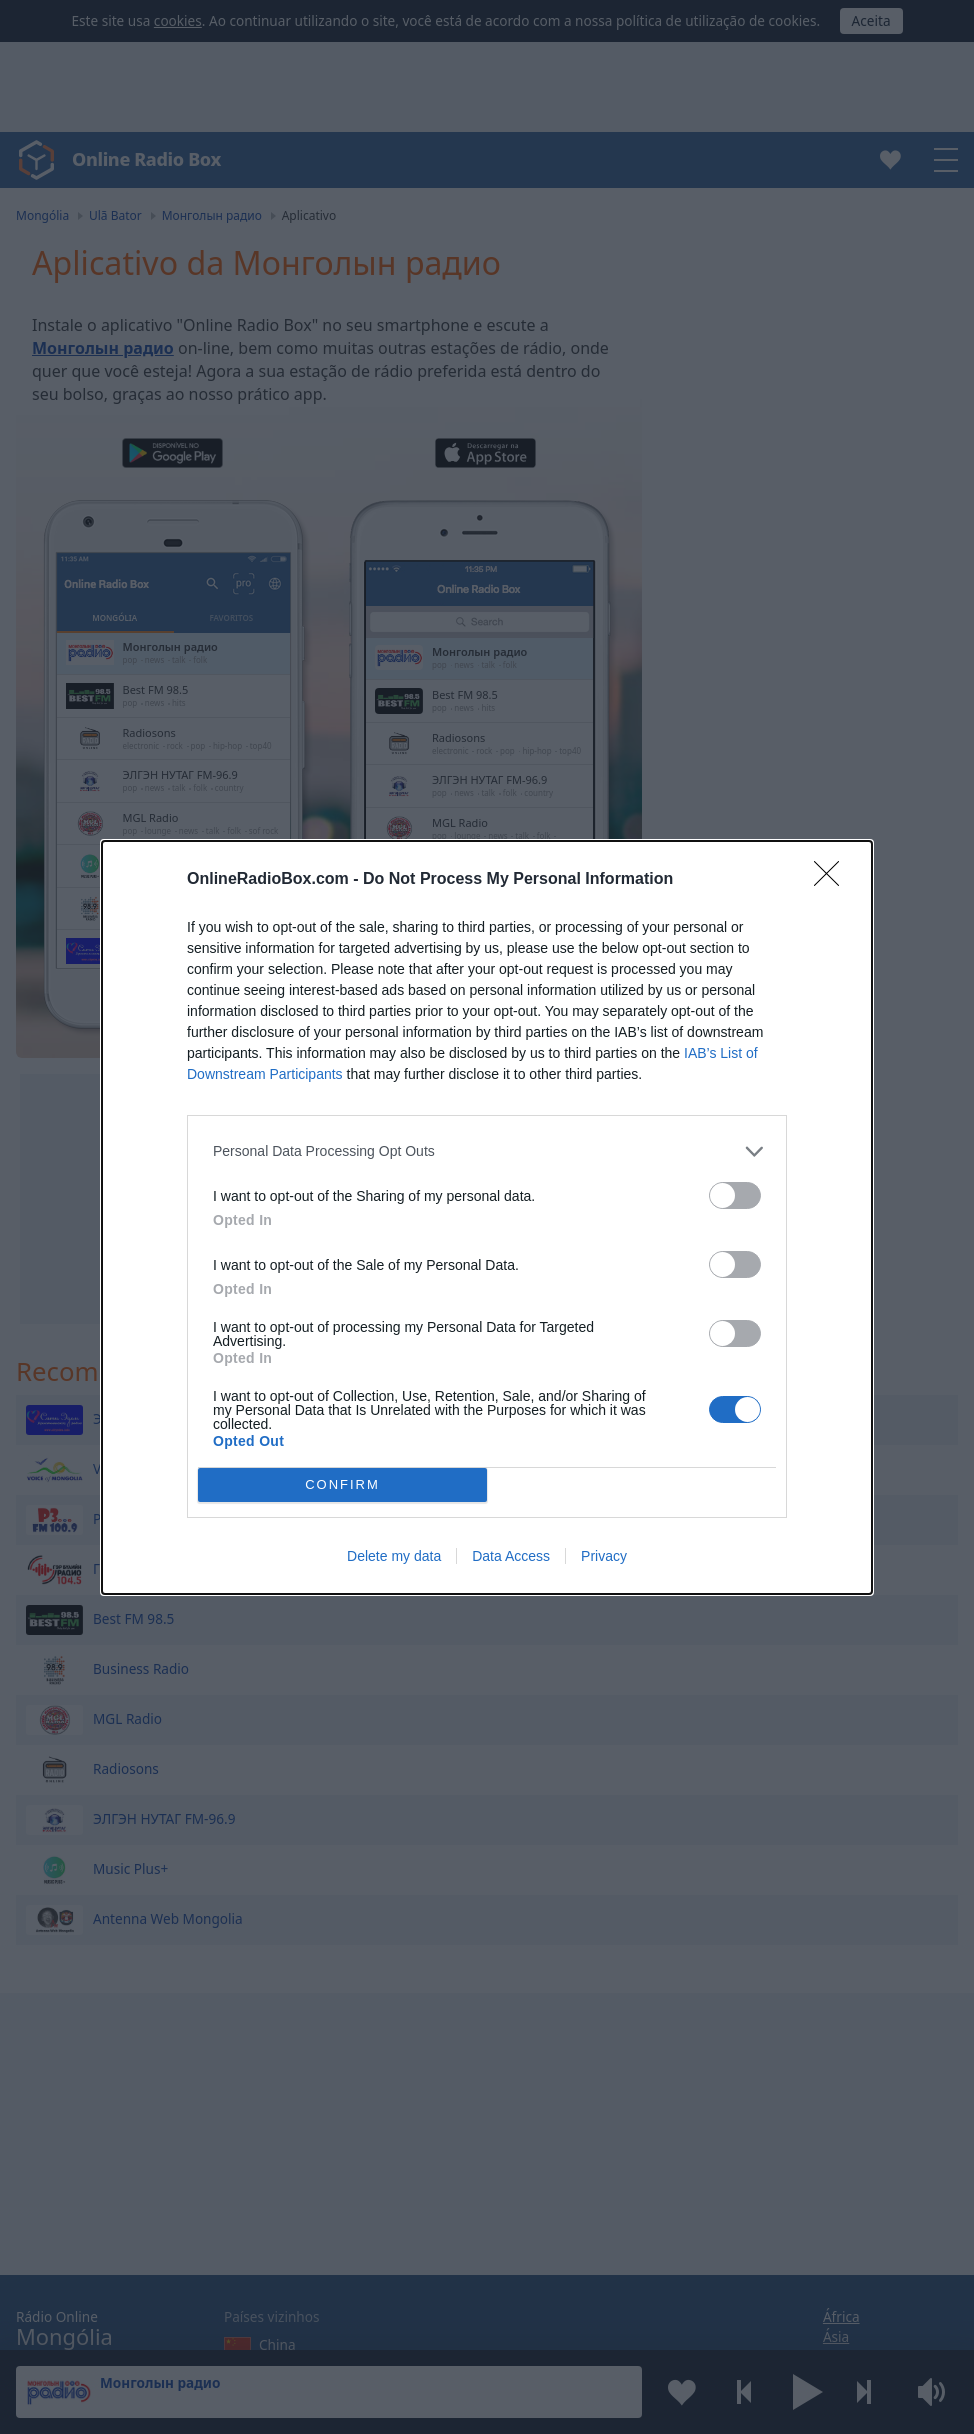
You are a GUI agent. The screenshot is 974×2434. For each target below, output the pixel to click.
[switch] (735, 1195)
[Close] (833, 880)
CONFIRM (342, 1484)
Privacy (604, 1556)
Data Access (511, 1556)
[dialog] (487, 1217)
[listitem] (487, 1151)
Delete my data (394, 1556)
